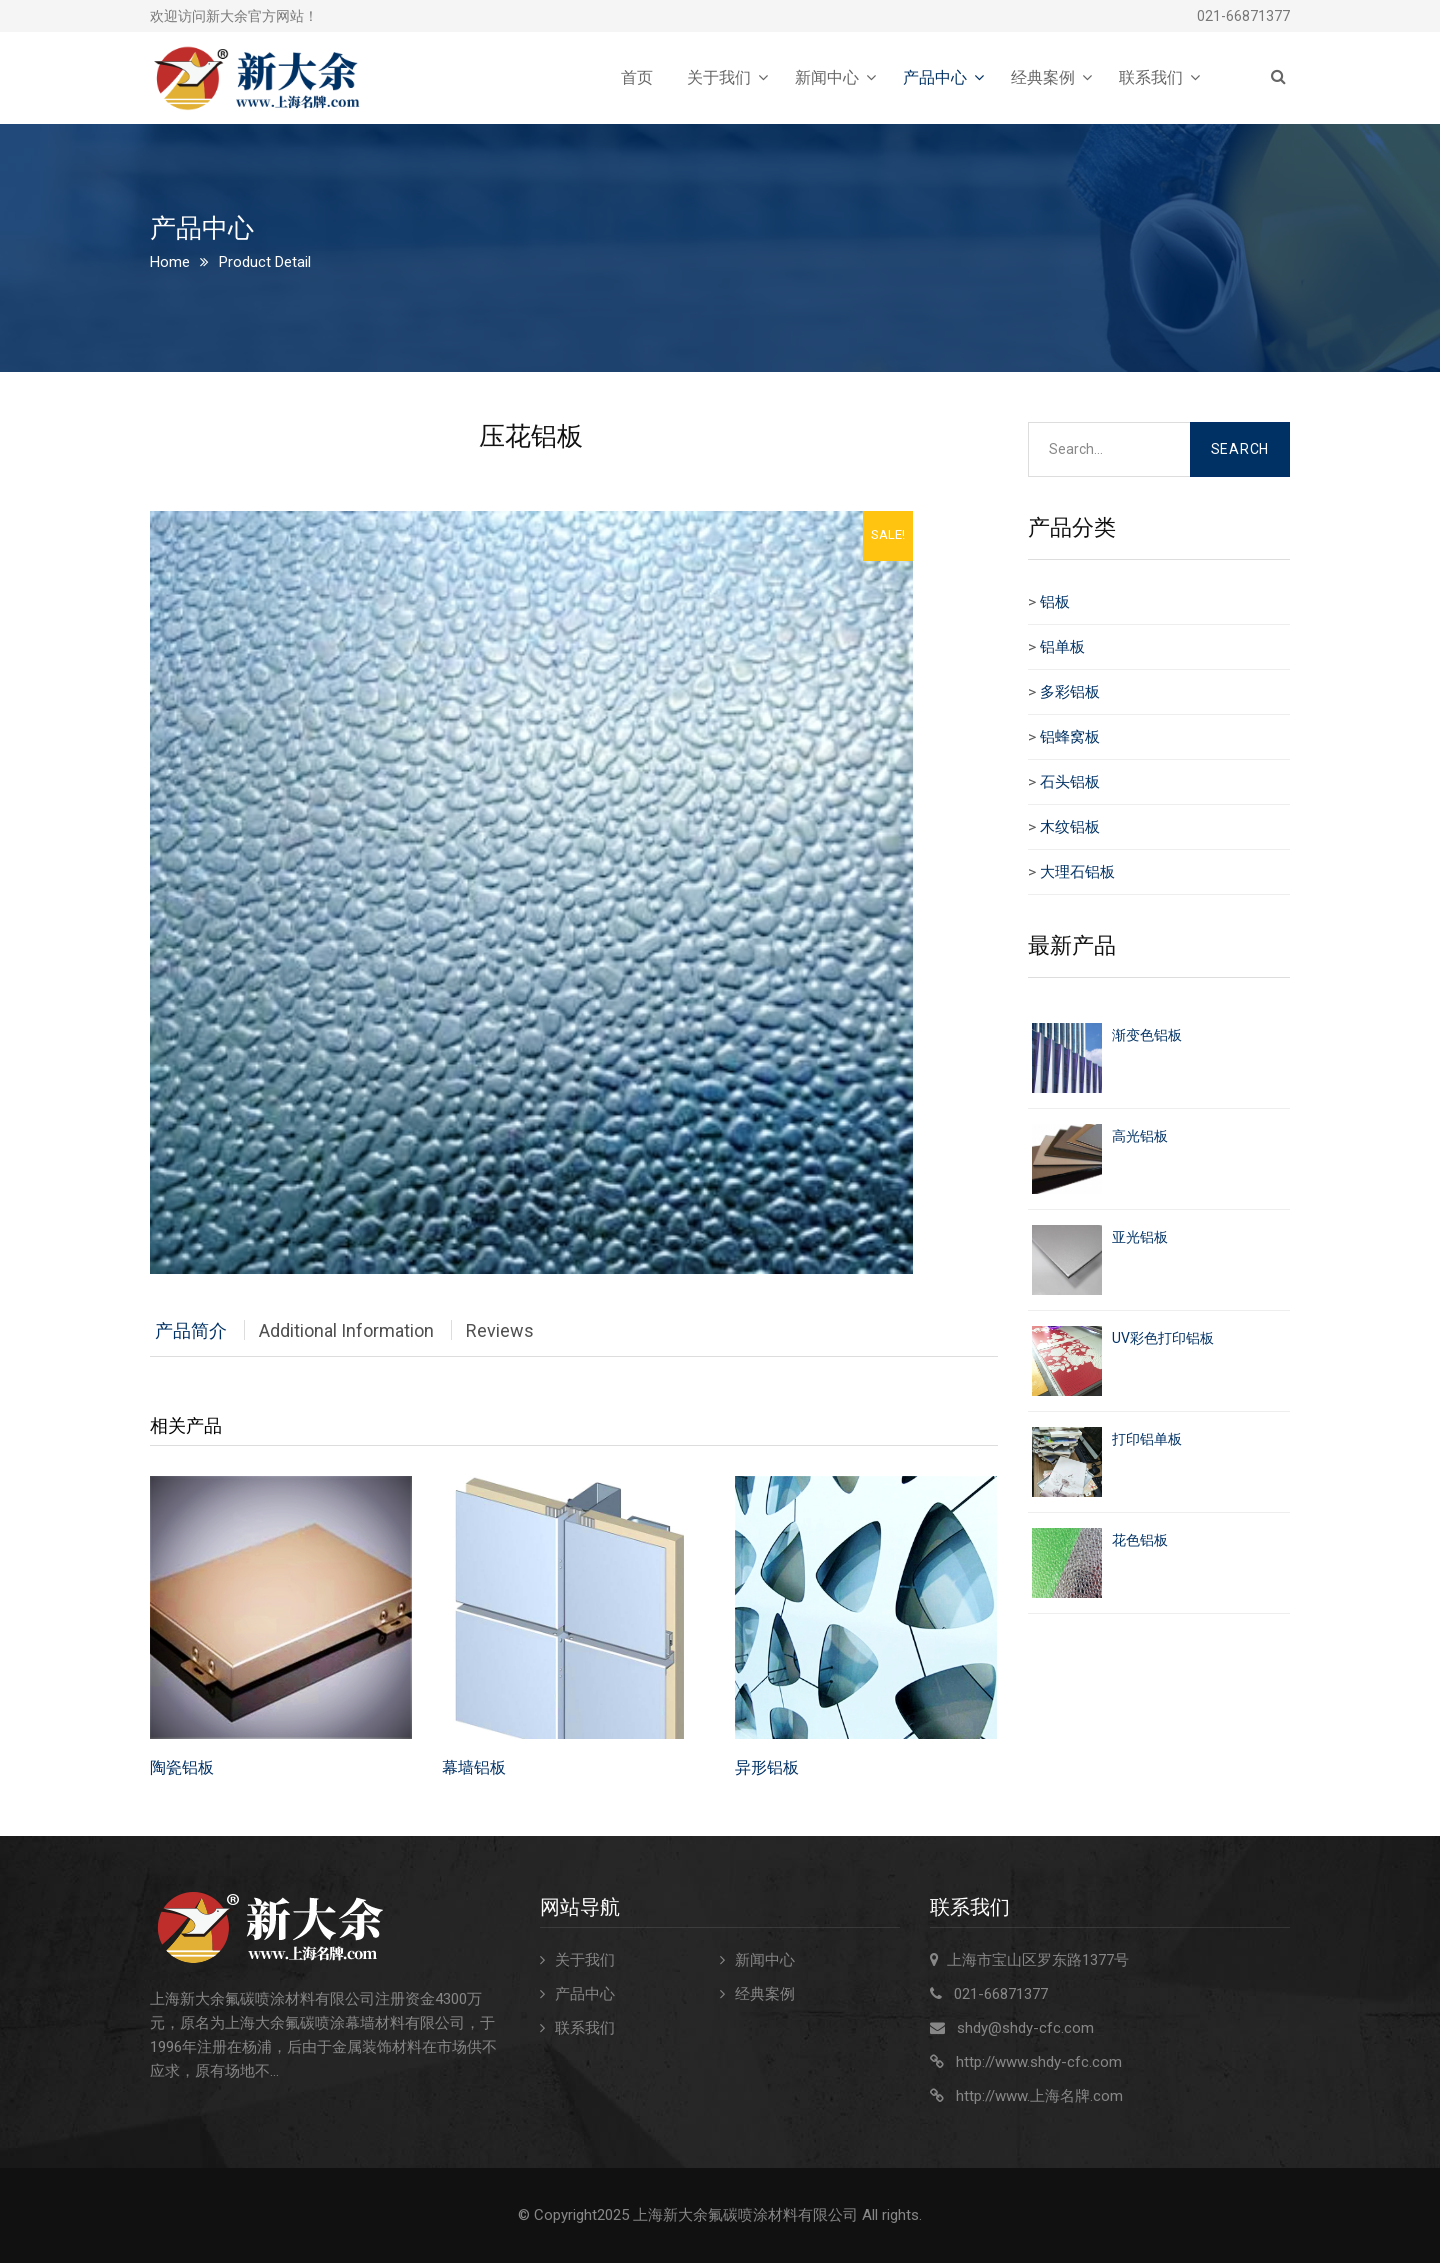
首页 (637, 77)
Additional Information (346, 1330)
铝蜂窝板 (1070, 737)
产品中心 (935, 77)
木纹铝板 (1070, 827)
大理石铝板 (1077, 872)
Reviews (500, 1330)
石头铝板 (1070, 782)
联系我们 (1151, 77)
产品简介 (191, 1330)
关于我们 (719, 77)
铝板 (1055, 602)
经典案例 (1043, 77)
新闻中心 (827, 77)
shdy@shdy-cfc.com (1025, 2028)
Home (170, 262)
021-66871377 (1243, 16)
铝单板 (1062, 647)
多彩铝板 (1070, 692)
